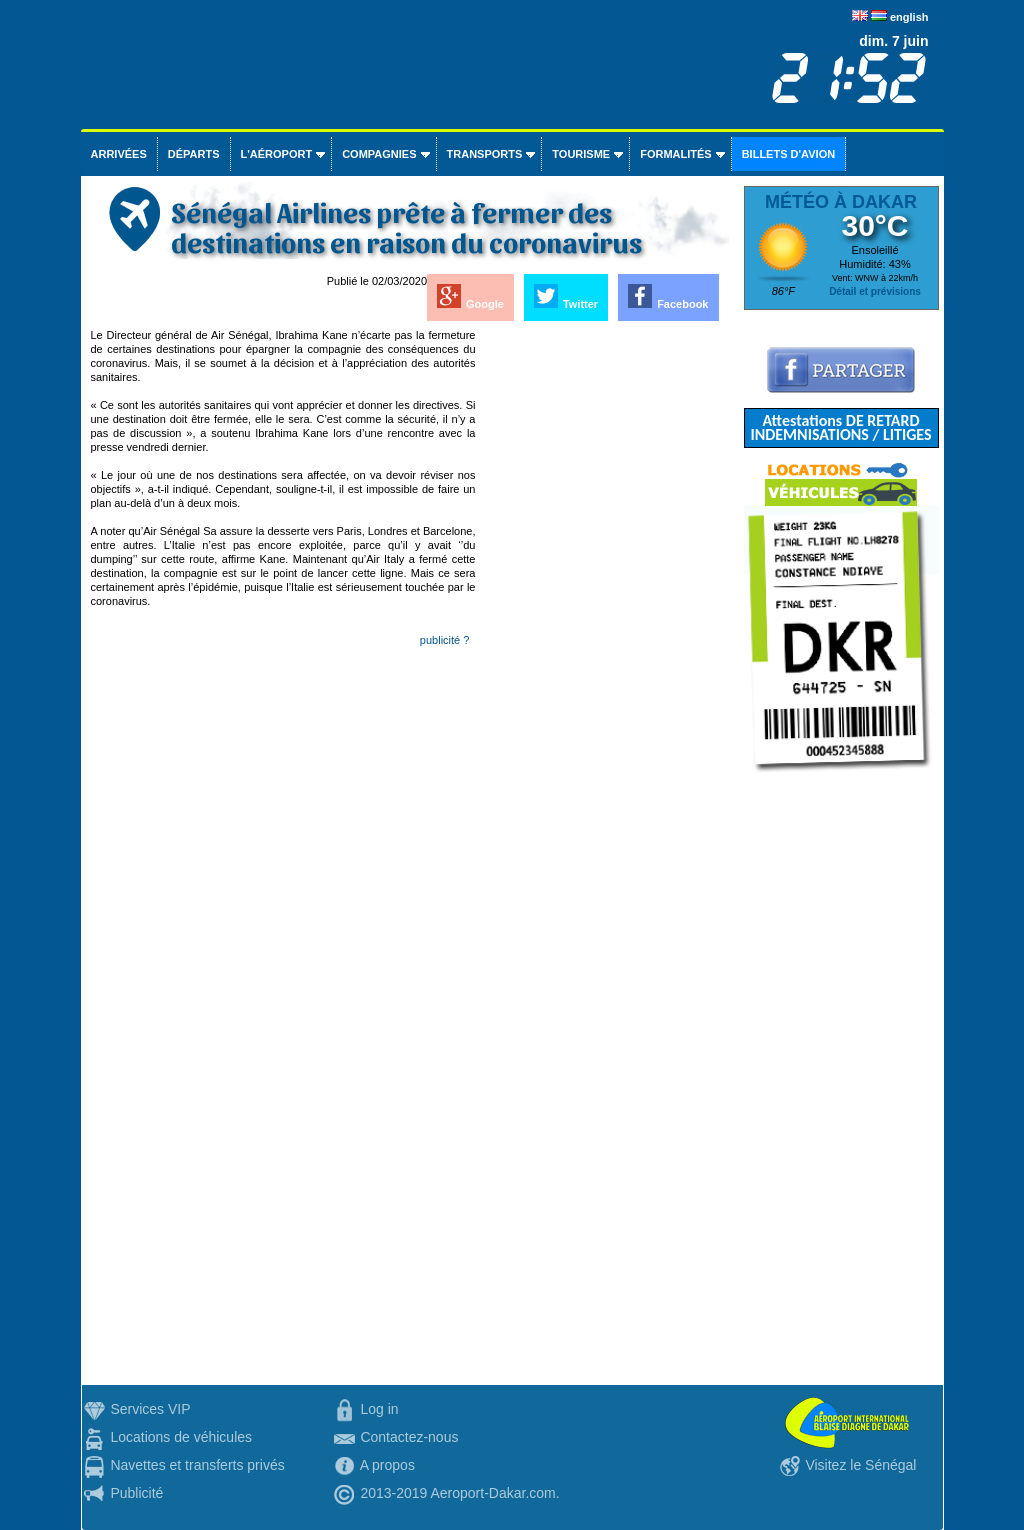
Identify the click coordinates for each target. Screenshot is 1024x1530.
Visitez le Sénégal (860, 1465)
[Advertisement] (604, 628)
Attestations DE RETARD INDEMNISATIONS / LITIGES (840, 427)
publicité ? (445, 640)
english (909, 17)
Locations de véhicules (181, 1437)
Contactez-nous (409, 1437)
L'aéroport (277, 154)
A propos (387, 1465)
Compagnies (379, 154)
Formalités (676, 154)
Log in (379, 1409)
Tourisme (581, 154)
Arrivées (119, 154)
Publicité (136, 1493)
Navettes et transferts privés (197, 1465)
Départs (194, 154)
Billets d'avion (788, 154)
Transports (485, 154)
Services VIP (150, 1409)
